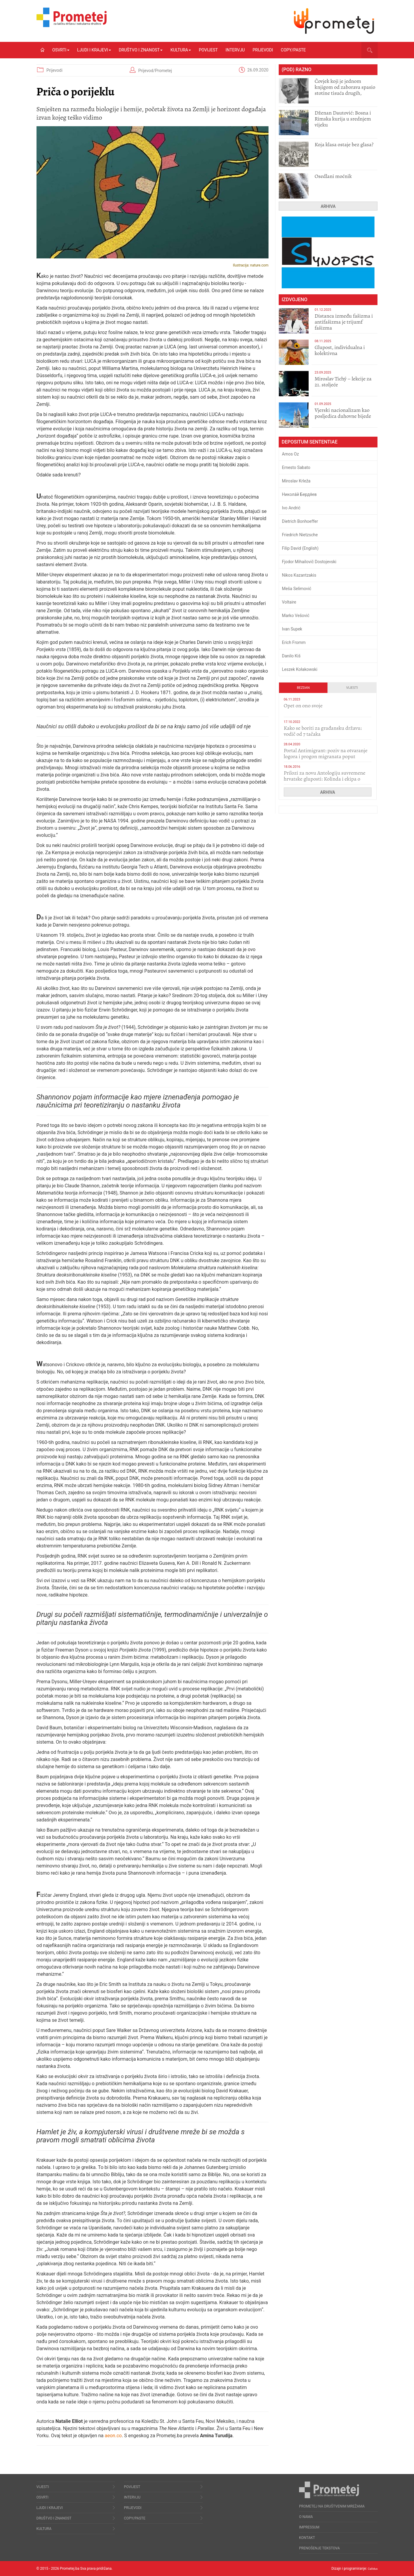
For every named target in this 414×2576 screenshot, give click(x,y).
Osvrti (60, 50)
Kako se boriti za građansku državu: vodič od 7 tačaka (323, 731)
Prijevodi (263, 50)
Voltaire (289, 602)
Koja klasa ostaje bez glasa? (344, 144)
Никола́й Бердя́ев (299, 494)
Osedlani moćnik (333, 176)
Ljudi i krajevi (94, 50)
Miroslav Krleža (296, 481)
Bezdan (303, 688)
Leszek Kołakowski (299, 669)
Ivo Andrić (291, 507)
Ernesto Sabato (296, 467)
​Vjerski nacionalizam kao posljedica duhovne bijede (343, 413)
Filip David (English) (300, 548)
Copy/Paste (293, 50)
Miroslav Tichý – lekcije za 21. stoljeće (343, 381)
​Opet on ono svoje (303, 705)
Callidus (371, 2568)
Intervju (235, 50)
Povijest (208, 50)
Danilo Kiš (291, 655)
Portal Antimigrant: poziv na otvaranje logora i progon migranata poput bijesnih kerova (326, 756)
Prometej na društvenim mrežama (332, 2506)
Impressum (309, 2527)
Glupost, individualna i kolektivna (340, 350)
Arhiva (328, 206)
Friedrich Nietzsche (300, 534)
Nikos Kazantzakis (299, 575)
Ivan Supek (292, 629)
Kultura (180, 50)
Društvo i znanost (141, 50)
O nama (306, 2517)
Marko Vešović (296, 615)
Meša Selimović (296, 588)
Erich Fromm (294, 642)
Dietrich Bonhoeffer (300, 521)
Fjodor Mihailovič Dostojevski (309, 561)
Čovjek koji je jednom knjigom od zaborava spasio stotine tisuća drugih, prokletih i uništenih (345, 90)
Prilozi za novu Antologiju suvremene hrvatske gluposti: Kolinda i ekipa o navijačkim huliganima (325, 778)
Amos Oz (290, 454)
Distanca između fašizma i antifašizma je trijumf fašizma (344, 321)
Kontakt (307, 2538)
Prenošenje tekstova (319, 2548)
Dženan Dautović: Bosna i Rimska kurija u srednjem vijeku (343, 118)
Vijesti (352, 688)
